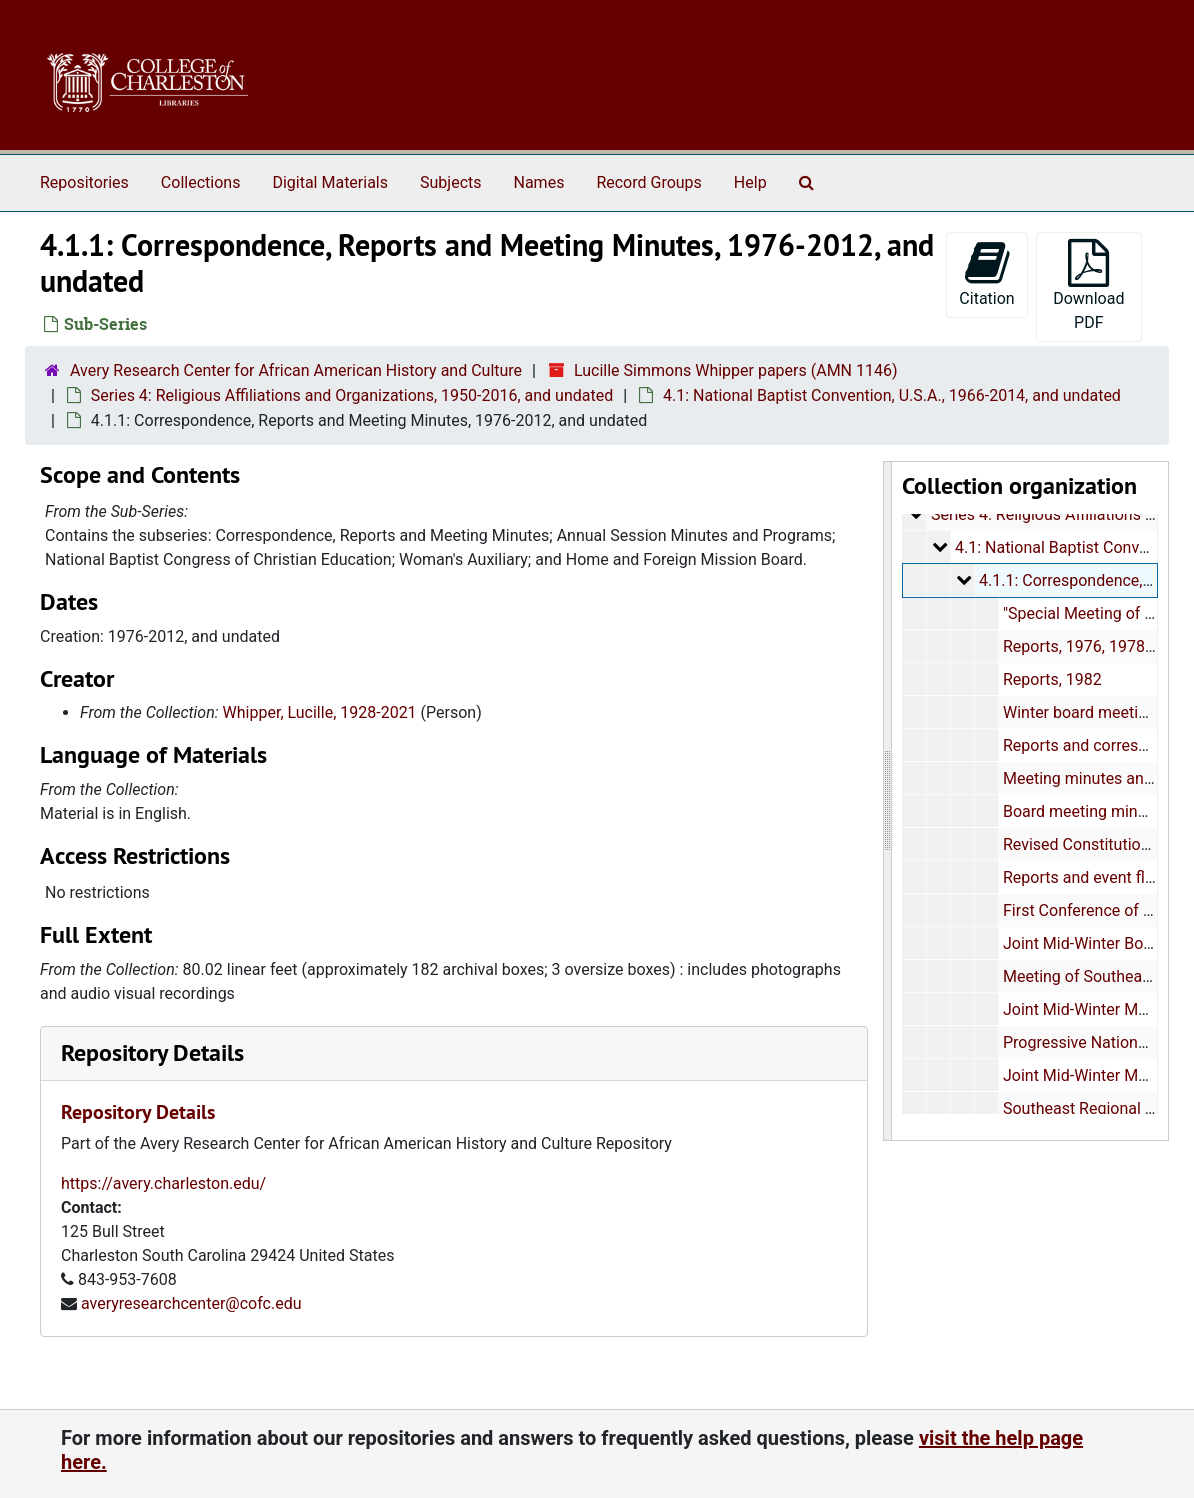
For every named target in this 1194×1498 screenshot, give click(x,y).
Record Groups (648, 182)
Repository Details (152, 1052)
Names (539, 182)
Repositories (84, 182)
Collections (201, 182)
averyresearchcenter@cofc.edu (191, 1303)
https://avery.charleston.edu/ (163, 1183)
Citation (986, 273)
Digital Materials (330, 182)
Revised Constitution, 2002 (1098, 844)
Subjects (450, 182)
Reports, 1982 (1052, 679)
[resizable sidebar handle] (888, 801)
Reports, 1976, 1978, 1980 (1095, 646)
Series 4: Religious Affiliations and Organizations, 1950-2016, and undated (352, 395)
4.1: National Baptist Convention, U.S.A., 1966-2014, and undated (892, 395)
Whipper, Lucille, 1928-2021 (320, 712)
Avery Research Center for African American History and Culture (296, 370)
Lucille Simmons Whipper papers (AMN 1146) (736, 370)
